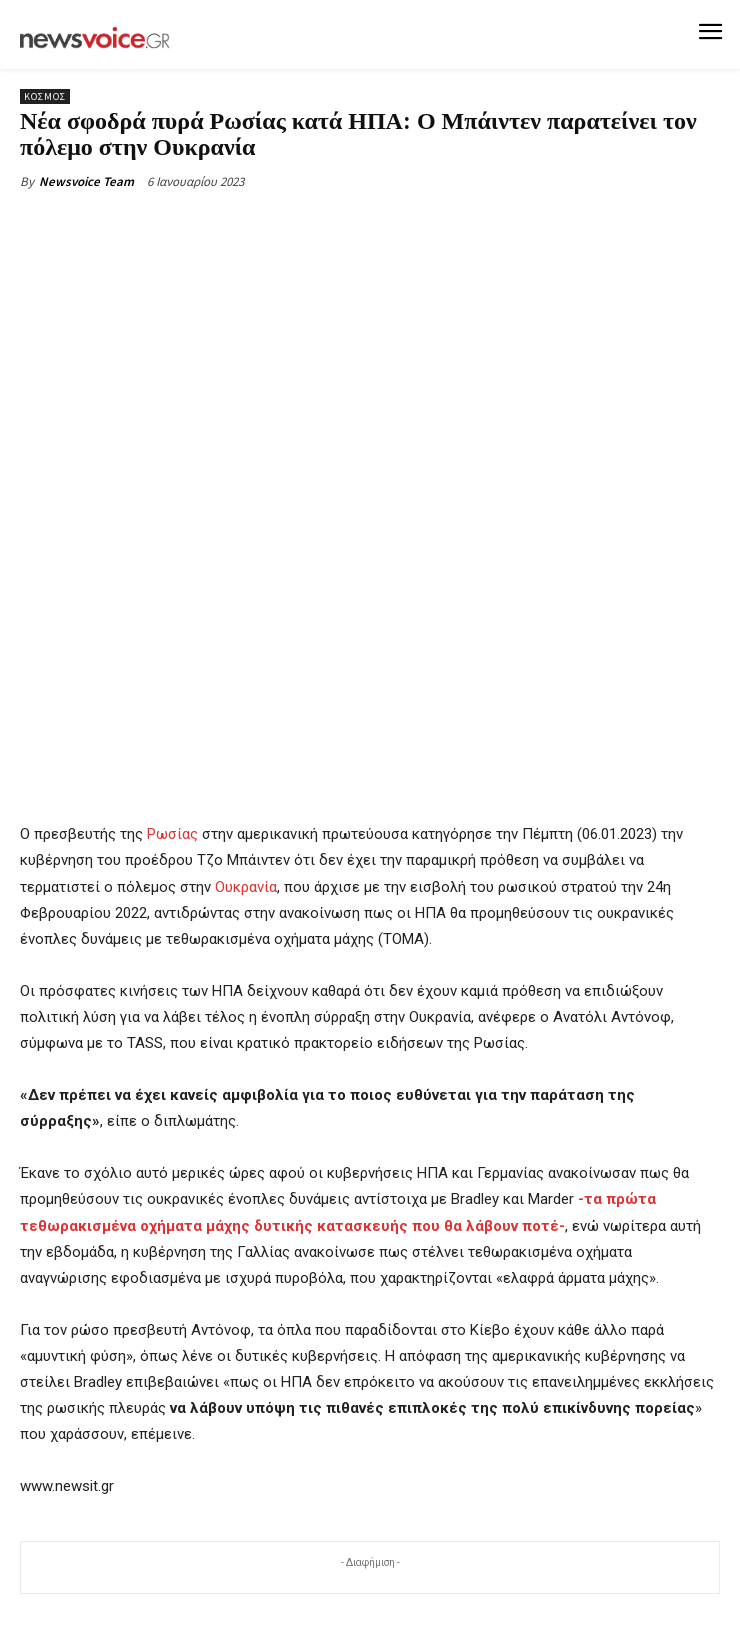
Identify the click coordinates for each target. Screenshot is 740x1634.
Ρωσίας (172, 834)
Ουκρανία (246, 886)
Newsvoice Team (86, 181)
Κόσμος (45, 96)
